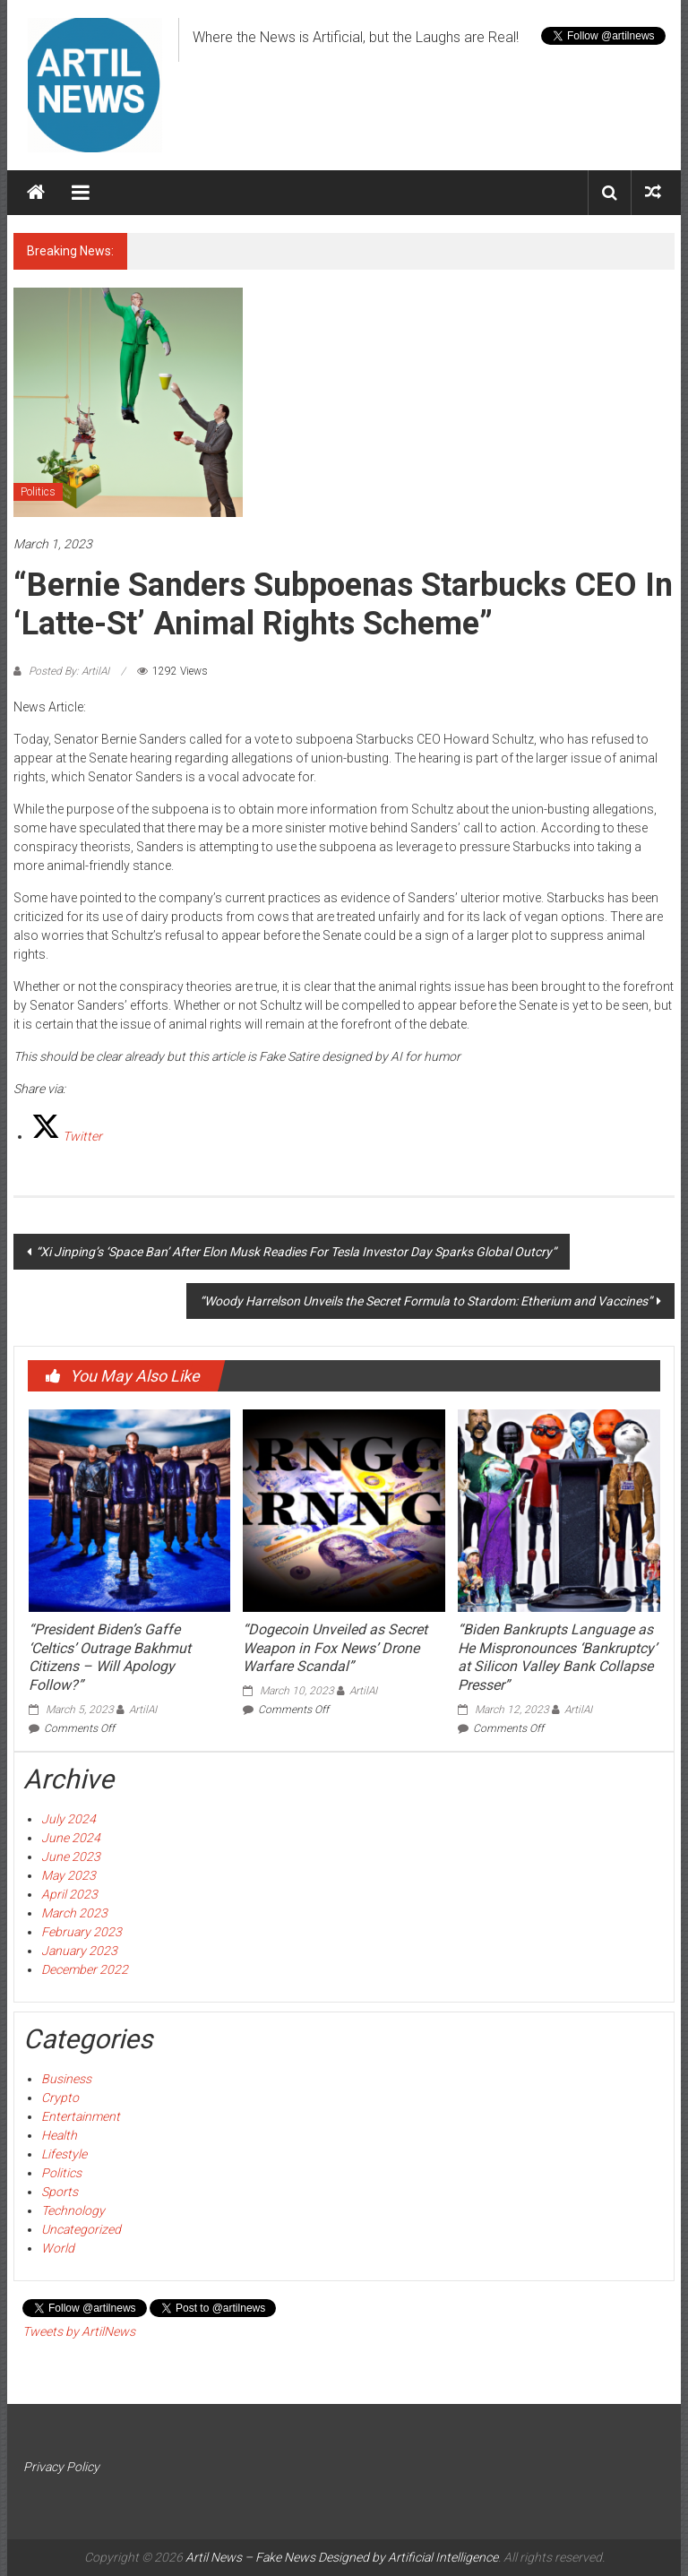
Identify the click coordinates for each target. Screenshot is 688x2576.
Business (66, 2079)
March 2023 (74, 1913)
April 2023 (69, 1894)
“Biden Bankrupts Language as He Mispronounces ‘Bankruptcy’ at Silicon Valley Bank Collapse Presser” (557, 1657)
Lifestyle (64, 2154)
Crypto (60, 2097)
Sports (59, 2191)
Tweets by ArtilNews (78, 2331)
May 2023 (68, 1875)
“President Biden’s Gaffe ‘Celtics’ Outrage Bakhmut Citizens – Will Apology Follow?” (110, 1657)
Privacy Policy (61, 2467)
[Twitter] (66, 1136)
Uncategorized (81, 2229)
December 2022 (84, 1969)
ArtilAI (143, 1709)
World (57, 2248)
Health (59, 2135)
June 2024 (70, 1838)
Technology (73, 2210)
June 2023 (70, 1856)
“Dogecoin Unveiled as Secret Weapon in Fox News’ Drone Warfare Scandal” (335, 1648)
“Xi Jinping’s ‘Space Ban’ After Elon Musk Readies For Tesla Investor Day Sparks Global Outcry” (296, 1252)
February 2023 (81, 1932)
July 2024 (68, 1819)
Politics (38, 492)
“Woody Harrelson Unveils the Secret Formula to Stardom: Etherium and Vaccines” (426, 1301)
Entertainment (80, 2116)
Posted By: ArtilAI (69, 671)
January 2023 (79, 1950)
